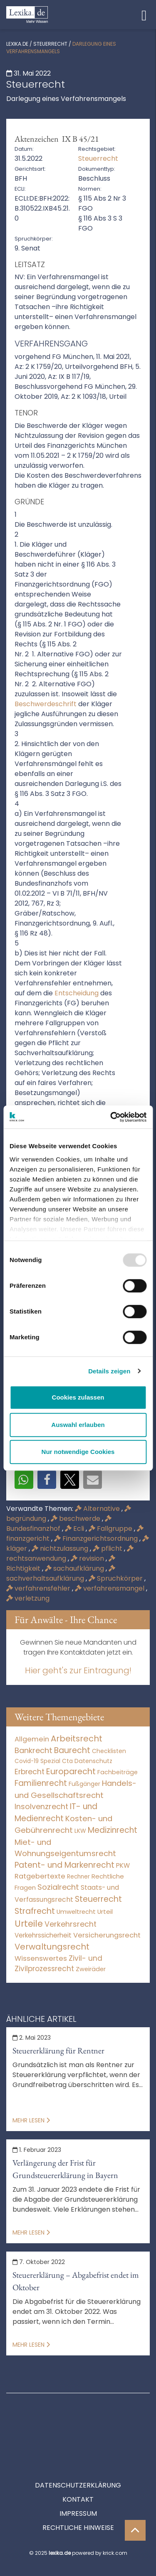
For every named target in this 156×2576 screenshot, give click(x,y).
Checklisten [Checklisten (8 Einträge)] (109, 1751)
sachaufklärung (75, 1568)
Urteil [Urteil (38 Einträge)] (105, 1911)
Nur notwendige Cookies (78, 1451)
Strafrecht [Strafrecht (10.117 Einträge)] (35, 1911)
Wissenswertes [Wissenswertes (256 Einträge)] (41, 1958)
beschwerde (76, 1518)
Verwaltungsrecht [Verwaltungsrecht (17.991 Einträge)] (52, 1946)
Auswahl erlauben (77, 1424)
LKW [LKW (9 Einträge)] (80, 1831)
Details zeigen (109, 1371)
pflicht (108, 1548)
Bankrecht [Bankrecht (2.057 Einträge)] (33, 1750)
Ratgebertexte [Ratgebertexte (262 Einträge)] (40, 1876)
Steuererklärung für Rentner (58, 2050)
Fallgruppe (111, 1528)
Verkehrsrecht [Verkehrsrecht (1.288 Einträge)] (71, 1924)
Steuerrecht (50, 43)
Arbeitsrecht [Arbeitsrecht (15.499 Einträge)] (76, 1738)
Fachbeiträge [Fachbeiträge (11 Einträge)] (117, 1772)
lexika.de (17, 43)
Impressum (78, 2476)
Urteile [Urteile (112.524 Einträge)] (29, 1924)
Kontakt (78, 2462)
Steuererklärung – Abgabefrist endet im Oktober (75, 2281)
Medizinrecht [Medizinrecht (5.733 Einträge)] (112, 1830)
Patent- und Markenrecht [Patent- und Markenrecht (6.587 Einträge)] (64, 1865)
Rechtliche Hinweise (78, 2490)
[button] (24, 1479)
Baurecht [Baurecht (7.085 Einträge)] (72, 1750)
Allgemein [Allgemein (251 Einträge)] (32, 1739)
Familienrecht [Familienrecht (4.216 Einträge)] (41, 1783)
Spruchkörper (116, 1578)
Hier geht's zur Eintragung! (78, 1670)
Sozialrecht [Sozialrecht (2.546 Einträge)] (58, 1887)
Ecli (75, 1528)
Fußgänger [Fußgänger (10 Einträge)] (84, 1784)
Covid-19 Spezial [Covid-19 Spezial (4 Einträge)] (37, 1761)
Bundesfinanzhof (58, 1524)
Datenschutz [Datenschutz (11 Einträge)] (93, 1761)
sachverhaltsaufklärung (60, 1574)
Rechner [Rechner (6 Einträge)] (78, 1877)
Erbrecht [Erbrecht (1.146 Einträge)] (30, 1771)
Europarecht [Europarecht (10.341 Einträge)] (71, 1771)
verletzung (28, 1598)
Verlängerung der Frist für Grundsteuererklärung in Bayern (65, 2169)
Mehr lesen (31, 2120)
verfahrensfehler (39, 1588)
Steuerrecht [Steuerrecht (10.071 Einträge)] (98, 1899)
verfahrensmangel (110, 1588)
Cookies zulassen (78, 1397)
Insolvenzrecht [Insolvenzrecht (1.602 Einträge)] (41, 1806)
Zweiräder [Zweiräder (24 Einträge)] (91, 1969)
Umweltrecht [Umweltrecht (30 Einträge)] (76, 1911)
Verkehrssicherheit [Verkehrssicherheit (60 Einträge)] (43, 1935)
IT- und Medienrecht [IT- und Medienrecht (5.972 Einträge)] (56, 1812)
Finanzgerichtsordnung (96, 1538)
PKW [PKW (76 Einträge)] (123, 1865)
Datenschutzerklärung (78, 2448)
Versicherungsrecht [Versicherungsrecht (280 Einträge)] (107, 1935)
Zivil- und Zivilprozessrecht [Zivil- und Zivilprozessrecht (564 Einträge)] (58, 1963)
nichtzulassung (61, 1548)
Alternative (98, 1508)
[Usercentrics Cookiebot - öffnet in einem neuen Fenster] (111, 1117)
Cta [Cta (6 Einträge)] (67, 1761)
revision (88, 1558)
